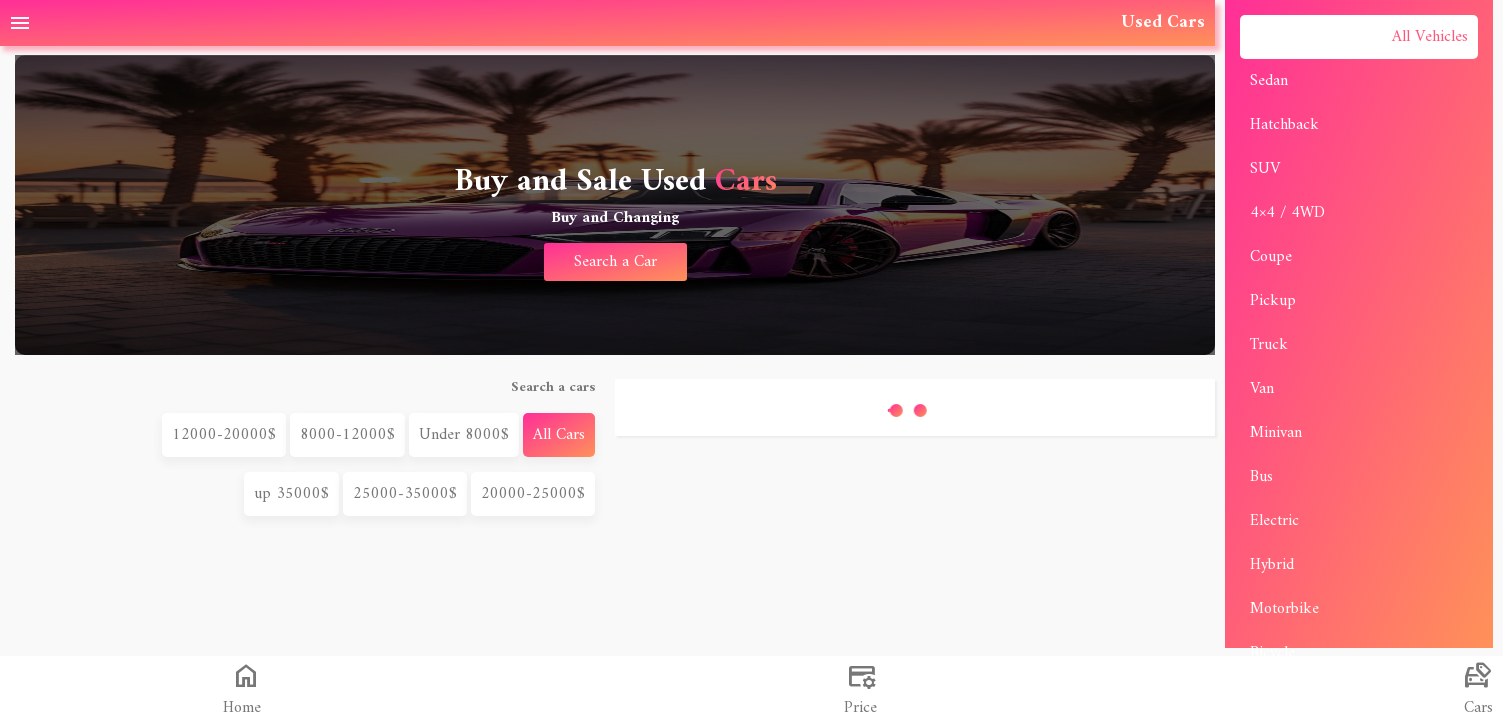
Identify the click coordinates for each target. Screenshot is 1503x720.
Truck (1269, 345)
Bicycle (1272, 653)
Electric (1274, 521)
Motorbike (1284, 609)
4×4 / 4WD (1287, 213)
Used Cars (1163, 22)
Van (1262, 389)
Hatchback (1284, 125)
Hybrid (1272, 565)
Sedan (1269, 81)
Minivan (1276, 433)
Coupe (1271, 257)
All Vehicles (1430, 37)
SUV (1265, 169)
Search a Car (615, 262)
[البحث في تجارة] (857, 688)
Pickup (1273, 301)
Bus (1261, 477)
